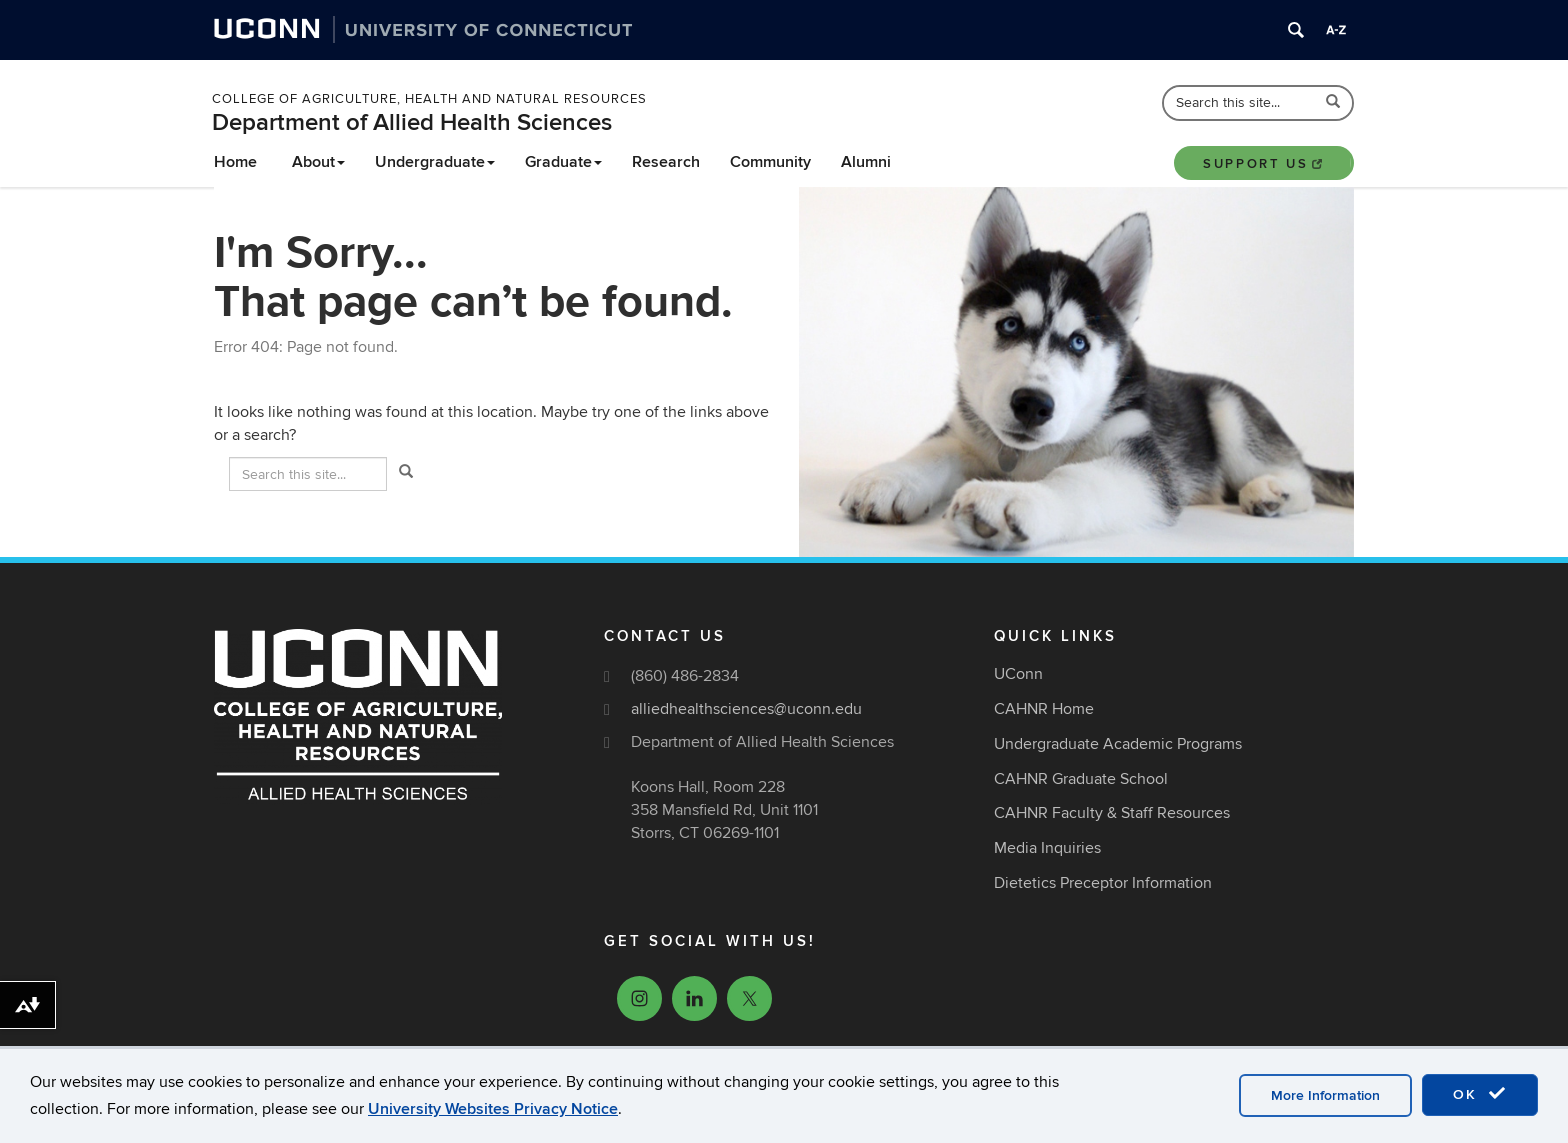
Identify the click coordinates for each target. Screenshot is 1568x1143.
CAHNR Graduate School (1081, 779)
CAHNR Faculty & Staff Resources (1112, 813)
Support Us (1264, 164)
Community (770, 162)
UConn (1018, 674)
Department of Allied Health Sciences (412, 122)
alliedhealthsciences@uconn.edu (746, 709)
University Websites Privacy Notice (493, 1109)
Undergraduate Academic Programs (1118, 744)
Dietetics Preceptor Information (1103, 883)
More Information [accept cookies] (1325, 1095)
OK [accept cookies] (1480, 1094)
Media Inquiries (1047, 848)
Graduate (563, 162)
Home (235, 162)
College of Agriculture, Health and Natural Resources (429, 99)
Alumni (866, 162)
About (318, 162)
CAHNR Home (1044, 709)
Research (666, 162)
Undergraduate (435, 162)
